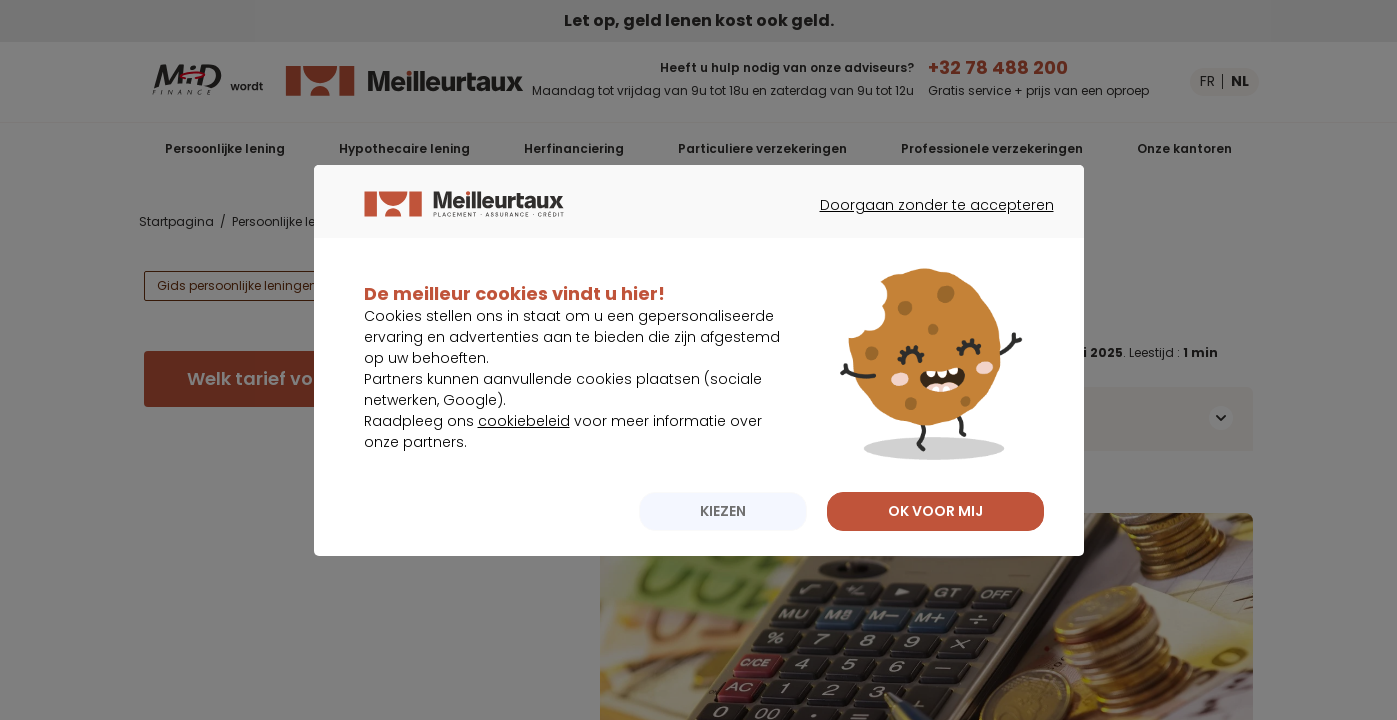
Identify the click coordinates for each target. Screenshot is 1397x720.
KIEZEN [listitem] (723, 551)
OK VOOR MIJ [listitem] (935, 551)
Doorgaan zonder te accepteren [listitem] (925, 263)
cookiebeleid (524, 461)
